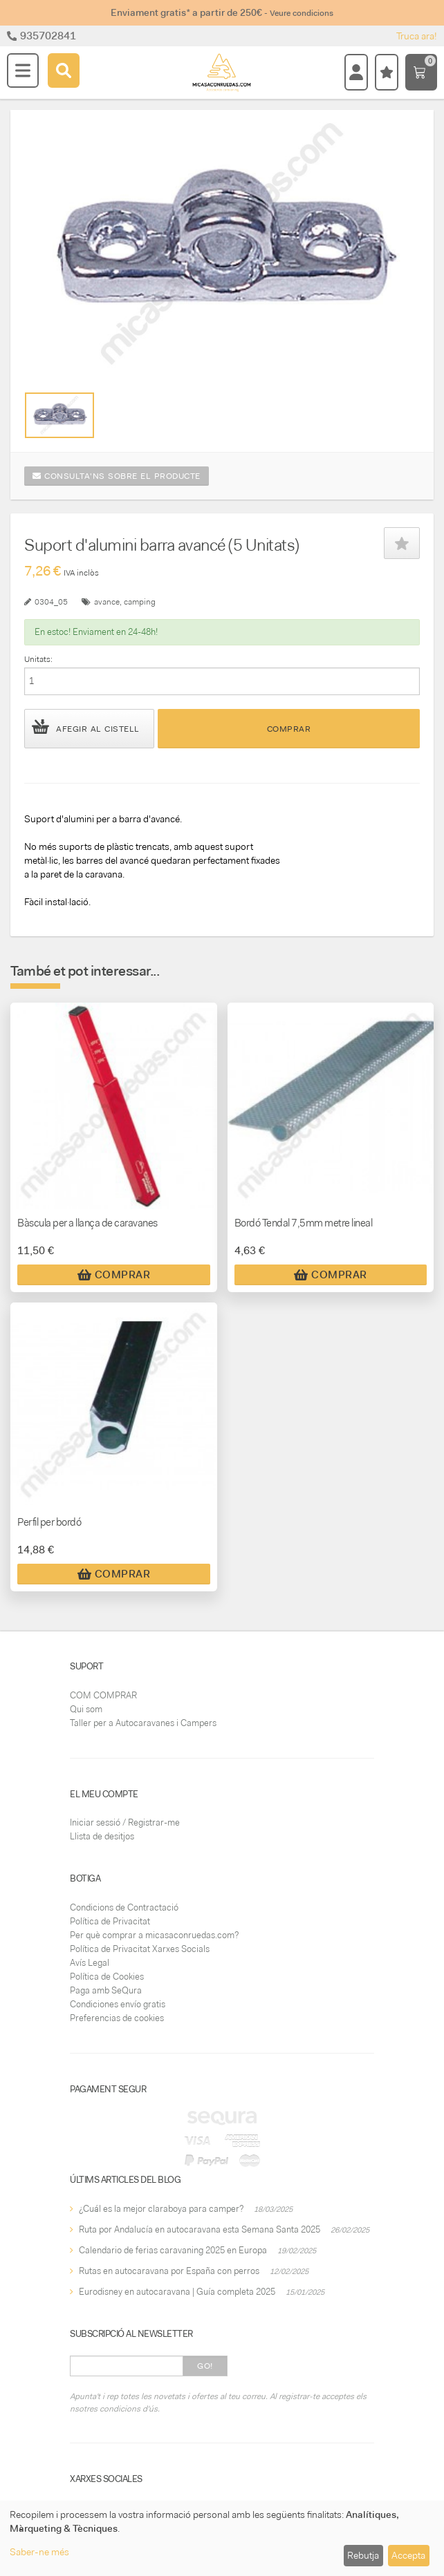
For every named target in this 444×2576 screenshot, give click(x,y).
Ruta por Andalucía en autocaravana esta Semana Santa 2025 (199, 2229)
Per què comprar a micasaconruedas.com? (154, 1935)
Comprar (289, 729)
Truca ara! (416, 36)
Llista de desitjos (102, 1836)
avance (107, 601)
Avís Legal (89, 1963)
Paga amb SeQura (106, 1990)
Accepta (408, 2555)
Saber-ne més (39, 2552)
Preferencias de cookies (117, 2018)
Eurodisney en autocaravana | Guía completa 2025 (177, 2292)
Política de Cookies (107, 1976)
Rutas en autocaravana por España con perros (169, 2271)
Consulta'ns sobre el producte (117, 476)
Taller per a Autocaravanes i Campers (143, 1723)
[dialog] (222, 2538)
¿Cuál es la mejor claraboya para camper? (161, 2209)
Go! (205, 2365)
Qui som (86, 1709)
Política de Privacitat (110, 1921)
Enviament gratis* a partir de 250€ (222, 12)
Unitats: (38, 659)
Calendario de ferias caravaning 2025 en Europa (173, 2250)
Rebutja (363, 2555)
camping (140, 601)
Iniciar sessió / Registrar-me (125, 1822)
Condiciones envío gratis (117, 2004)
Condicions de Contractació (124, 1907)
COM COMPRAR (103, 1695)
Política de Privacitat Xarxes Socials (140, 1949)
